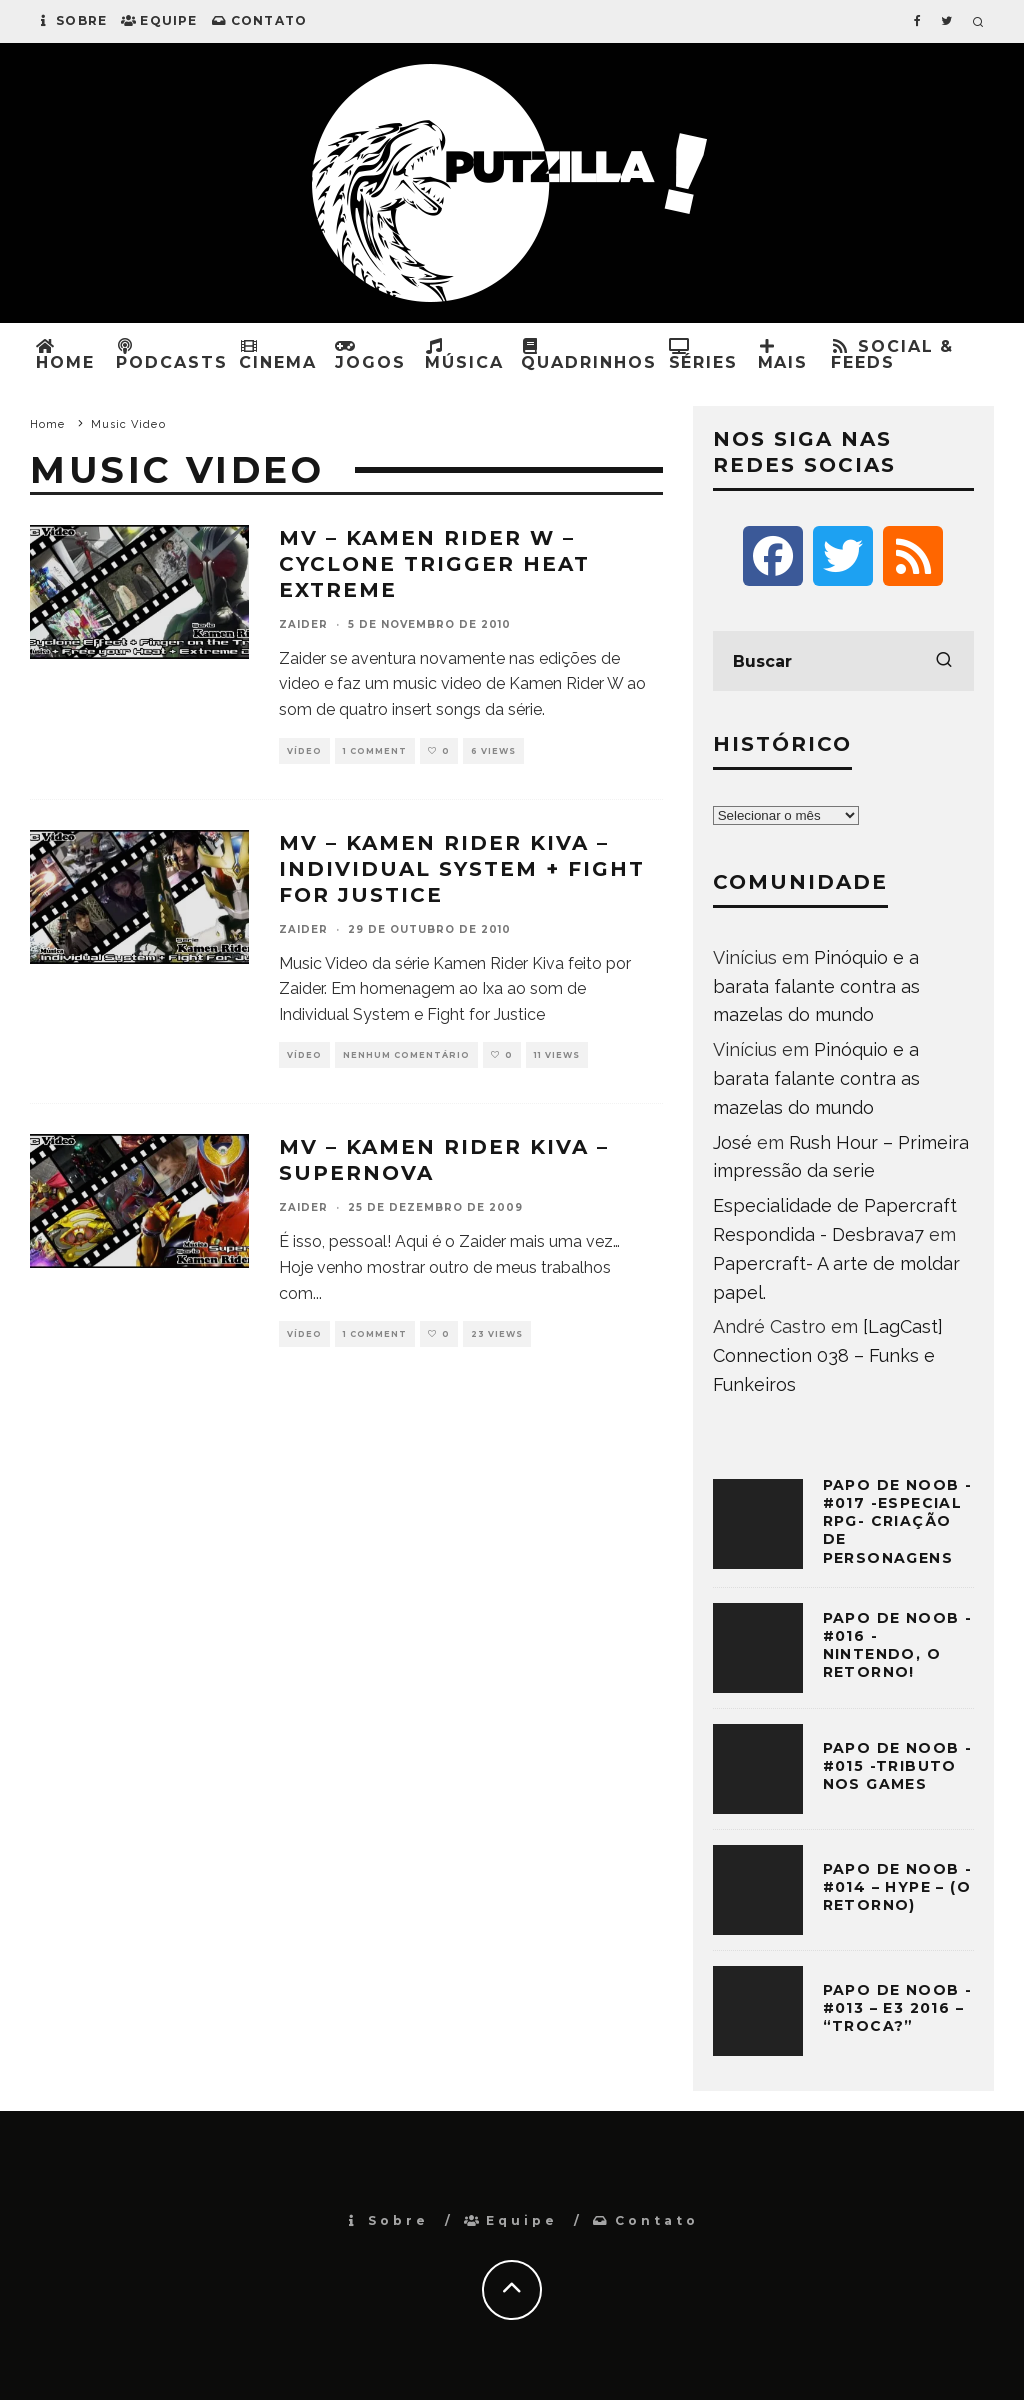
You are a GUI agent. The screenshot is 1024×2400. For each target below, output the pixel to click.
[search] (944, 661)
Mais (783, 355)
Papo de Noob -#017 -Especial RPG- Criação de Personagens (898, 1521)
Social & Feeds (892, 354)
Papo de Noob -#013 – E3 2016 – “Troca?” (898, 2008)
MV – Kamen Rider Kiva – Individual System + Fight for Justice (462, 869)
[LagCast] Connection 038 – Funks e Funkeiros (828, 1355)
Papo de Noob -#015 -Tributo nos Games (898, 1766)
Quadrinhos (588, 355)
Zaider (303, 624)
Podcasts (171, 355)
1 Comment (375, 751)
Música (464, 355)
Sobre (72, 20)
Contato (260, 20)
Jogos (370, 355)
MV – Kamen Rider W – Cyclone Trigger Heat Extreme (434, 564)
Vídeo (304, 751)
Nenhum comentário (406, 1055)
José (732, 1142)
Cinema (278, 355)
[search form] (843, 661)
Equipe (159, 20)
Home (65, 355)
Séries (704, 355)
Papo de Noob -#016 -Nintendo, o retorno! (898, 1645)
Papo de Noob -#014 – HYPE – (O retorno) (898, 1887)
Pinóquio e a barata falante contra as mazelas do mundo (816, 986)
